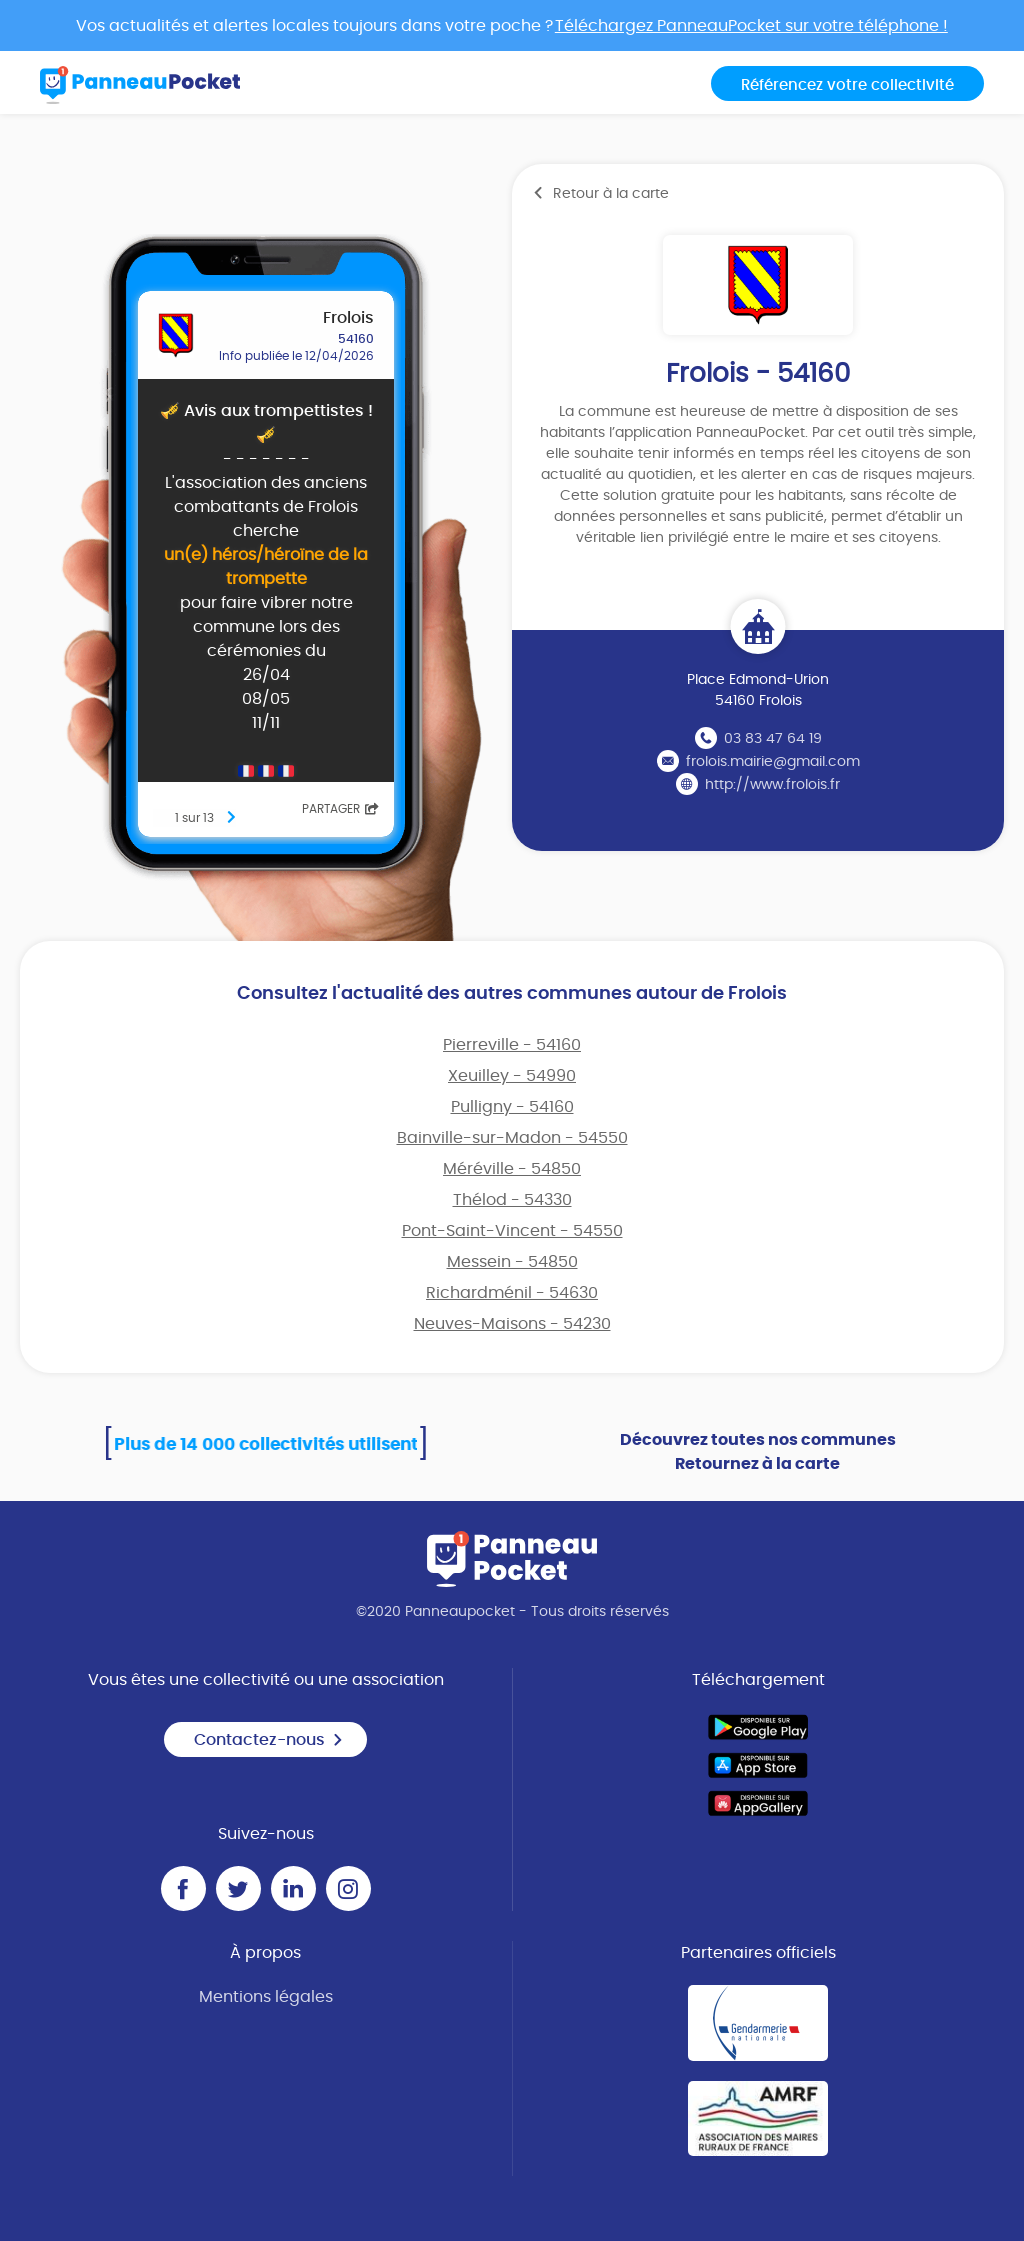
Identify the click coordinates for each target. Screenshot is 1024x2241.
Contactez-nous (269, 1740)
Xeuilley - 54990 (512, 1076)
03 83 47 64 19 (773, 739)
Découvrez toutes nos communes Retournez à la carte (758, 1452)
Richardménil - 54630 (512, 1293)
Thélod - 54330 (512, 1200)
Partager (340, 809)
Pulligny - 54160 (512, 1107)
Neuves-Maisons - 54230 (512, 1324)
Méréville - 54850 (512, 1169)
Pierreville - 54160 (512, 1045)
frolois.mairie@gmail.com (773, 762)
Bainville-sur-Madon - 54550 (512, 1138)
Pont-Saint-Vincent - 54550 (512, 1231)
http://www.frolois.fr (772, 785)
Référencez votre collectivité (847, 85)
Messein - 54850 (512, 1262)
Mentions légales (266, 1997)
